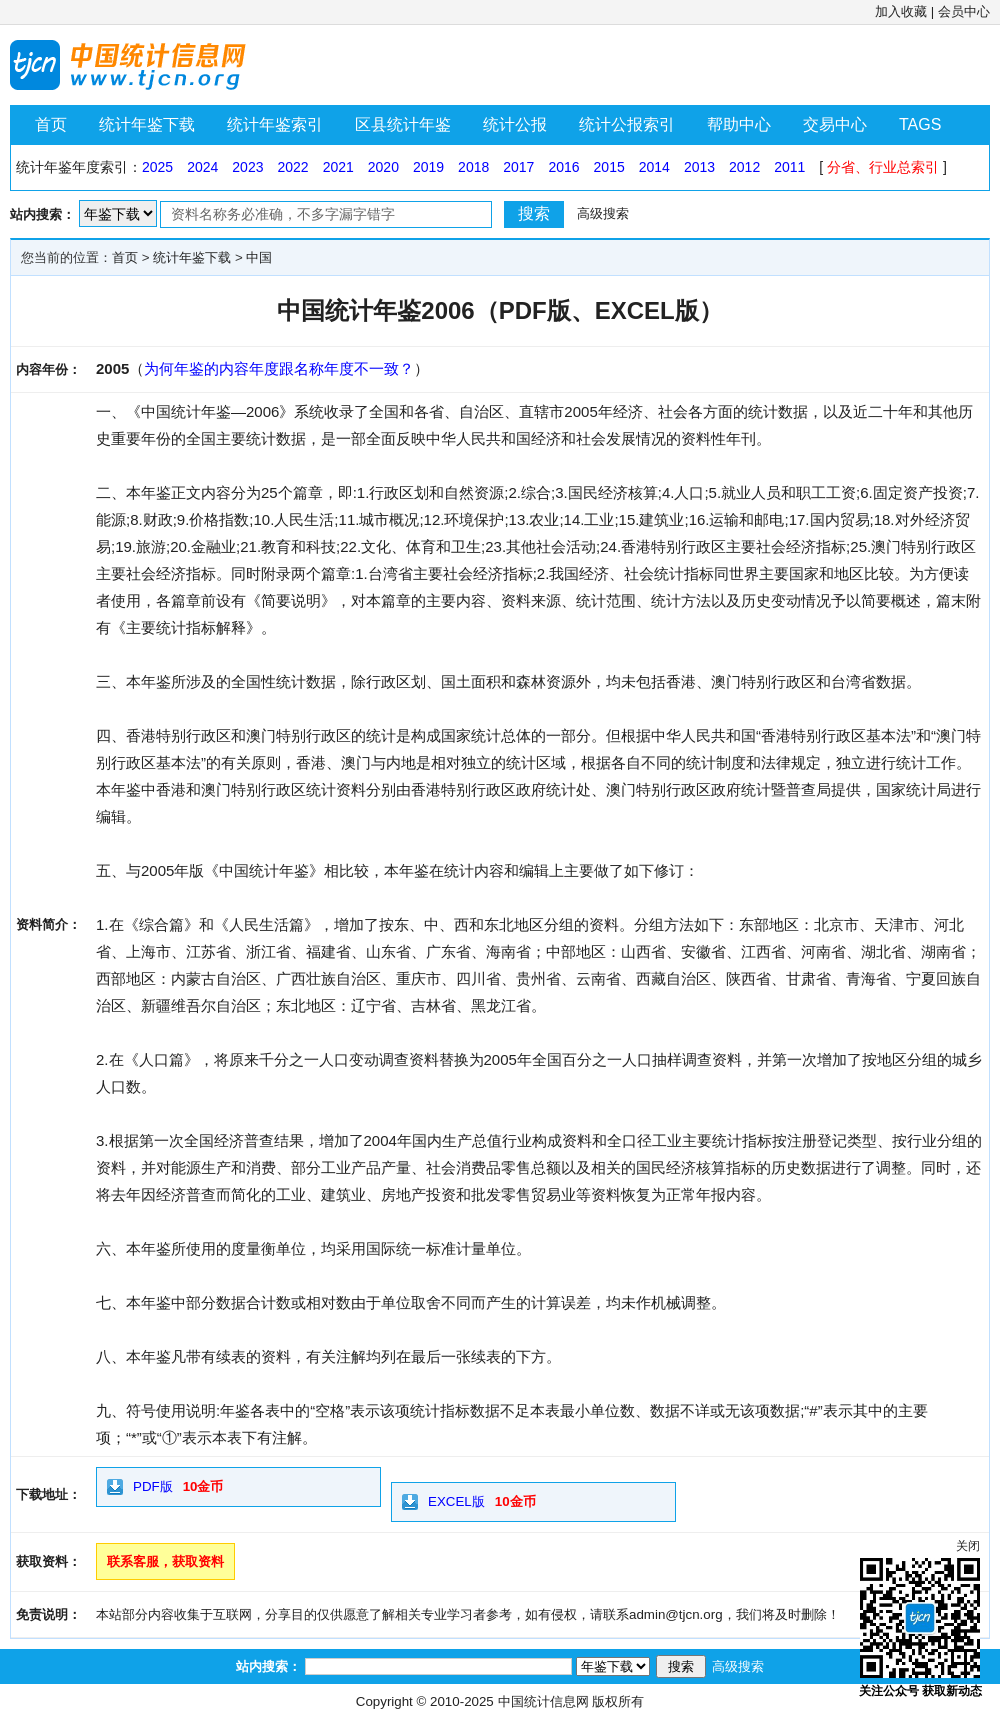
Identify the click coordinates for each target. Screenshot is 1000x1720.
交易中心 (835, 124)
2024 (202, 167)
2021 (338, 167)
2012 (744, 167)
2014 (654, 167)
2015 (609, 167)
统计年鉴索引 (275, 124)
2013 (699, 167)
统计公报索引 (627, 124)
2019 (428, 167)
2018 (473, 167)
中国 (259, 257)
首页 (51, 124)
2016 (563, 167)
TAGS (920, 124)
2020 (383, 167)
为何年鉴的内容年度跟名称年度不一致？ (279, 368)
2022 (292, 167)
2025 (157, 167)
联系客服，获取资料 (165, 1561)
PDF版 (153, 1486)
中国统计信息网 (543, 1701)
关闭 (968, 1546)
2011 (789, 167)
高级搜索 (603, 213)
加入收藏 (901, 11)
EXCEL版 (456, 1501)
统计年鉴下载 (147, 124)
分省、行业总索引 (883, 167)
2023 (247, 167)
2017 (518, 167)
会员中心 (964, 11)
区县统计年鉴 (403, 124)
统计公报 (515, 124)
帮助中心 (739, 124)
